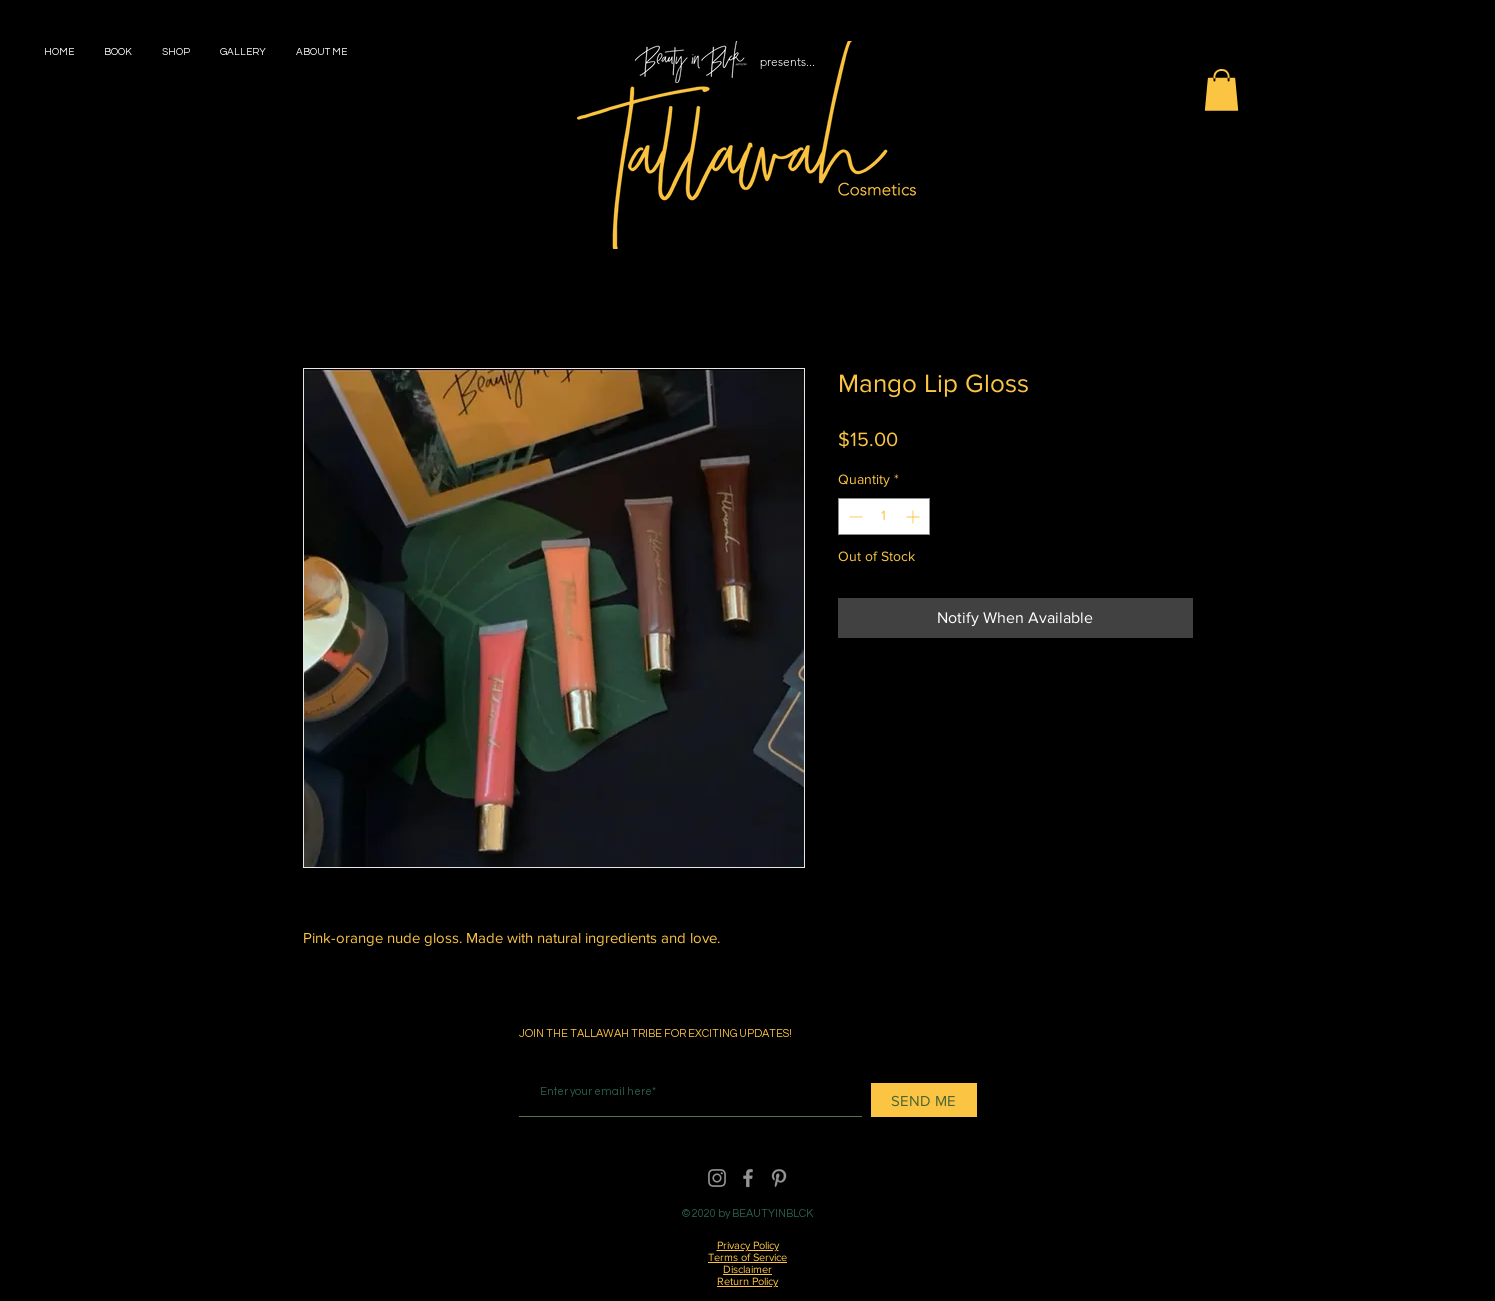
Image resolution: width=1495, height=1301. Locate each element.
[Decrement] (853, 516)
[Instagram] (717, 1178)
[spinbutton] (884, 516)
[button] (1221, 90)
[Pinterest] (779, 1178)
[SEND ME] (924, 1100)
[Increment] (914, 516)
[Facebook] (748, 1178)
